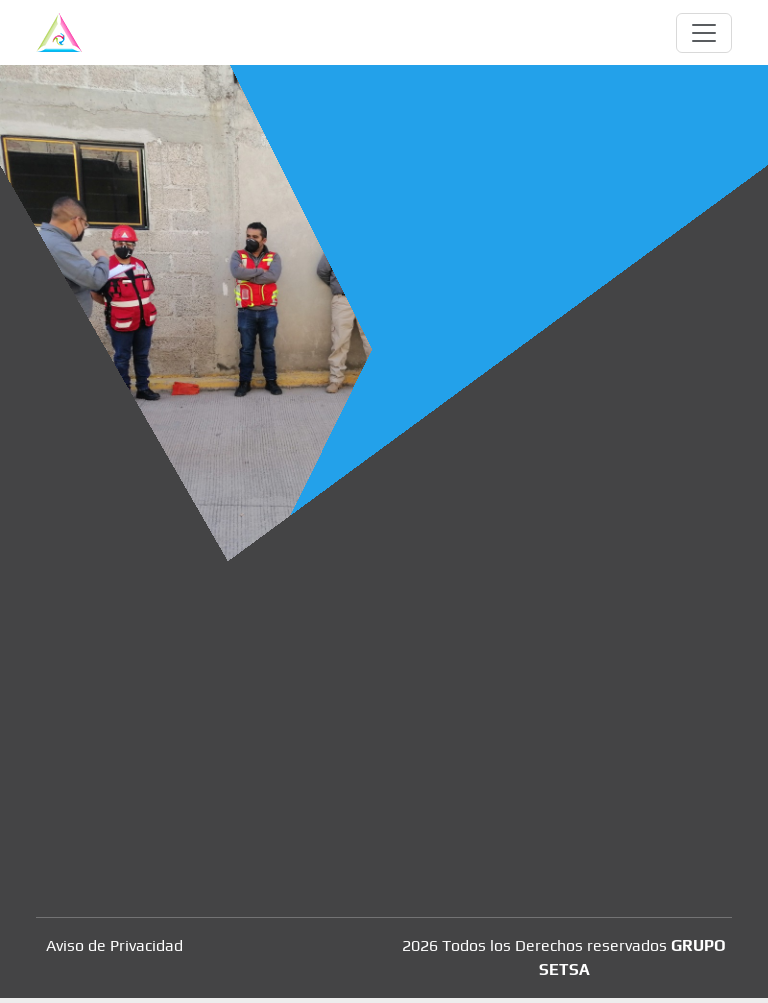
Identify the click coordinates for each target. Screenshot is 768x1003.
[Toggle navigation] (704, 33)
